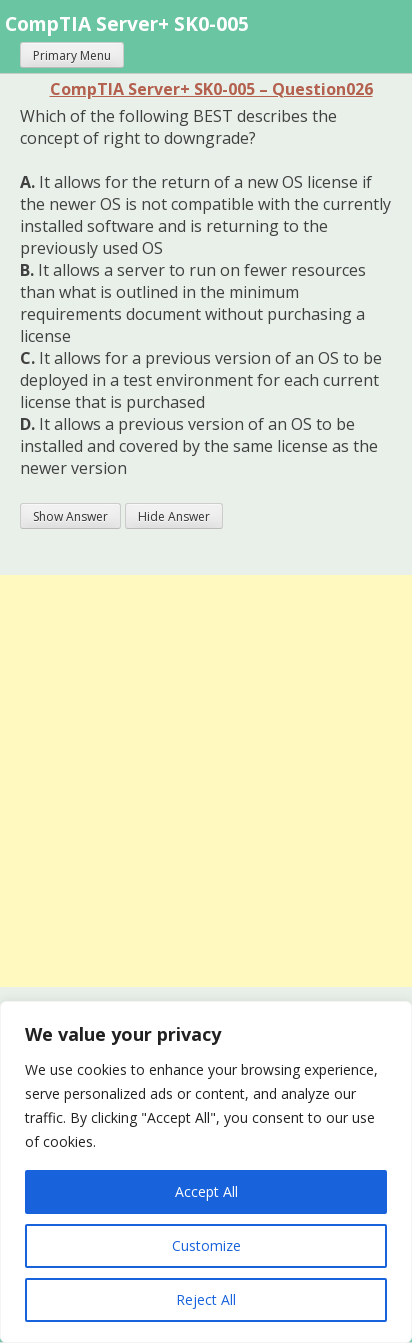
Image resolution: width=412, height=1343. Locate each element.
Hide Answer (174, 516)
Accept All (206, 1191)
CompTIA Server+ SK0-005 (127, 23)
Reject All (206, 1299)
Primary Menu (72, 55)
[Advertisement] (206, 781)
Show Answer (70, 516)
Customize (206, 1245)
